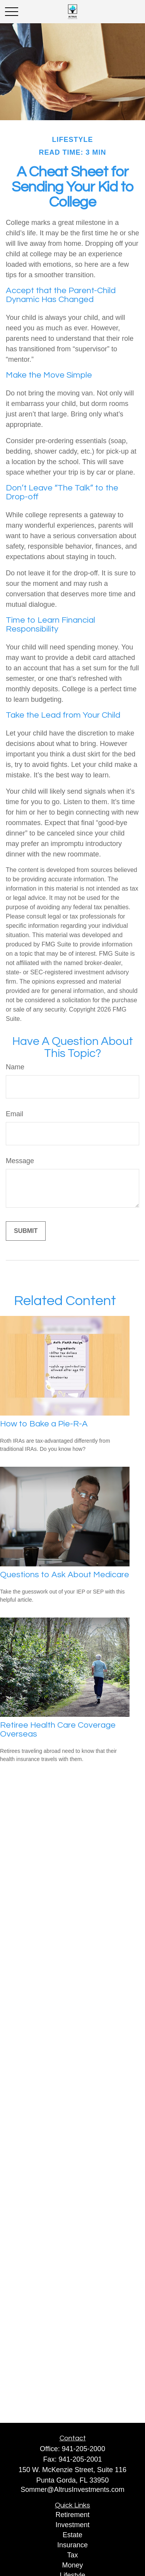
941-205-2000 (83, 2449)
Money (72, 2565)
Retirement (72, 2515)
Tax (72, 2555)
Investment (72, 2525)
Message (20, 1161)
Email (14, 1114)
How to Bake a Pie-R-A (44, 1423)
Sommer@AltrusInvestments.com (72, 2489)
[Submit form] (26, 1231)
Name (15, 1067)
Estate (72, 2535)
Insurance (72, 2545)
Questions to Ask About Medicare (64, 1574)
